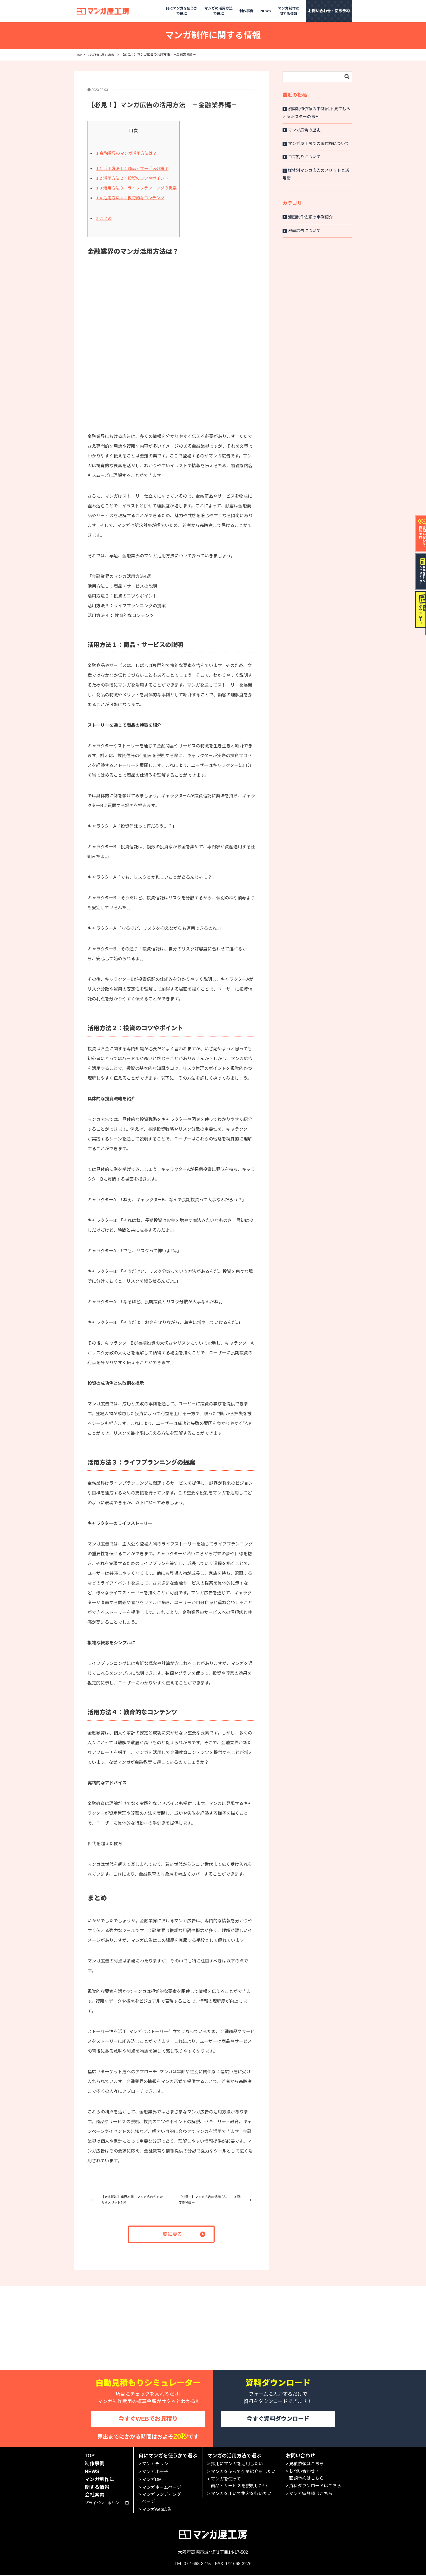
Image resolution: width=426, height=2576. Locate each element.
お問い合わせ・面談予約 (329, 11)
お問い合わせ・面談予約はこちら (306, 2476)
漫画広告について (302, 230)
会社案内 (94, 2496)
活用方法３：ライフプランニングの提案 (136, 188)
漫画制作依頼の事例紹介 (308, 217)
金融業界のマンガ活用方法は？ (126, 153)
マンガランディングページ (161, 2499)
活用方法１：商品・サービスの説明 (132, 168)
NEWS (266, 11)
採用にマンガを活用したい (237, 2465)
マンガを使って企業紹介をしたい (243, 2472)
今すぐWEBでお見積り (148, 2417)
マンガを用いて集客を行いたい (241, 2494)
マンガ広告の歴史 (302, 130)
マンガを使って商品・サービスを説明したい (239, 2483)
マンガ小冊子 (155, 2472)
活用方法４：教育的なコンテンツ (130, 197)
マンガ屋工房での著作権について (316, 143)
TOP (80, 54)
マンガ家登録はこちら (311, 2494)
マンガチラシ (155, 2465)
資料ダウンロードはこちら (315, 2487)
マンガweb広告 (157, 2510)
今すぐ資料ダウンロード (278, 2417)
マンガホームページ (161, 2488)
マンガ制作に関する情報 (106, 54)
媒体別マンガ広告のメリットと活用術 (316, 174)
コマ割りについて (302, 156)
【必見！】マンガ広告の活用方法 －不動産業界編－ (208, 2199)
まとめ (104, 218)
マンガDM (152, 2480)
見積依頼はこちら (306, 2465)
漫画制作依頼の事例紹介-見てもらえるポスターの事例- (316, 112)
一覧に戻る (170, 2233)
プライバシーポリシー (107, 2504)
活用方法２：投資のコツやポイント (132, 178)
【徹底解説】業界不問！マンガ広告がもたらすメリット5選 (132, 2199)
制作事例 (246, 11)
